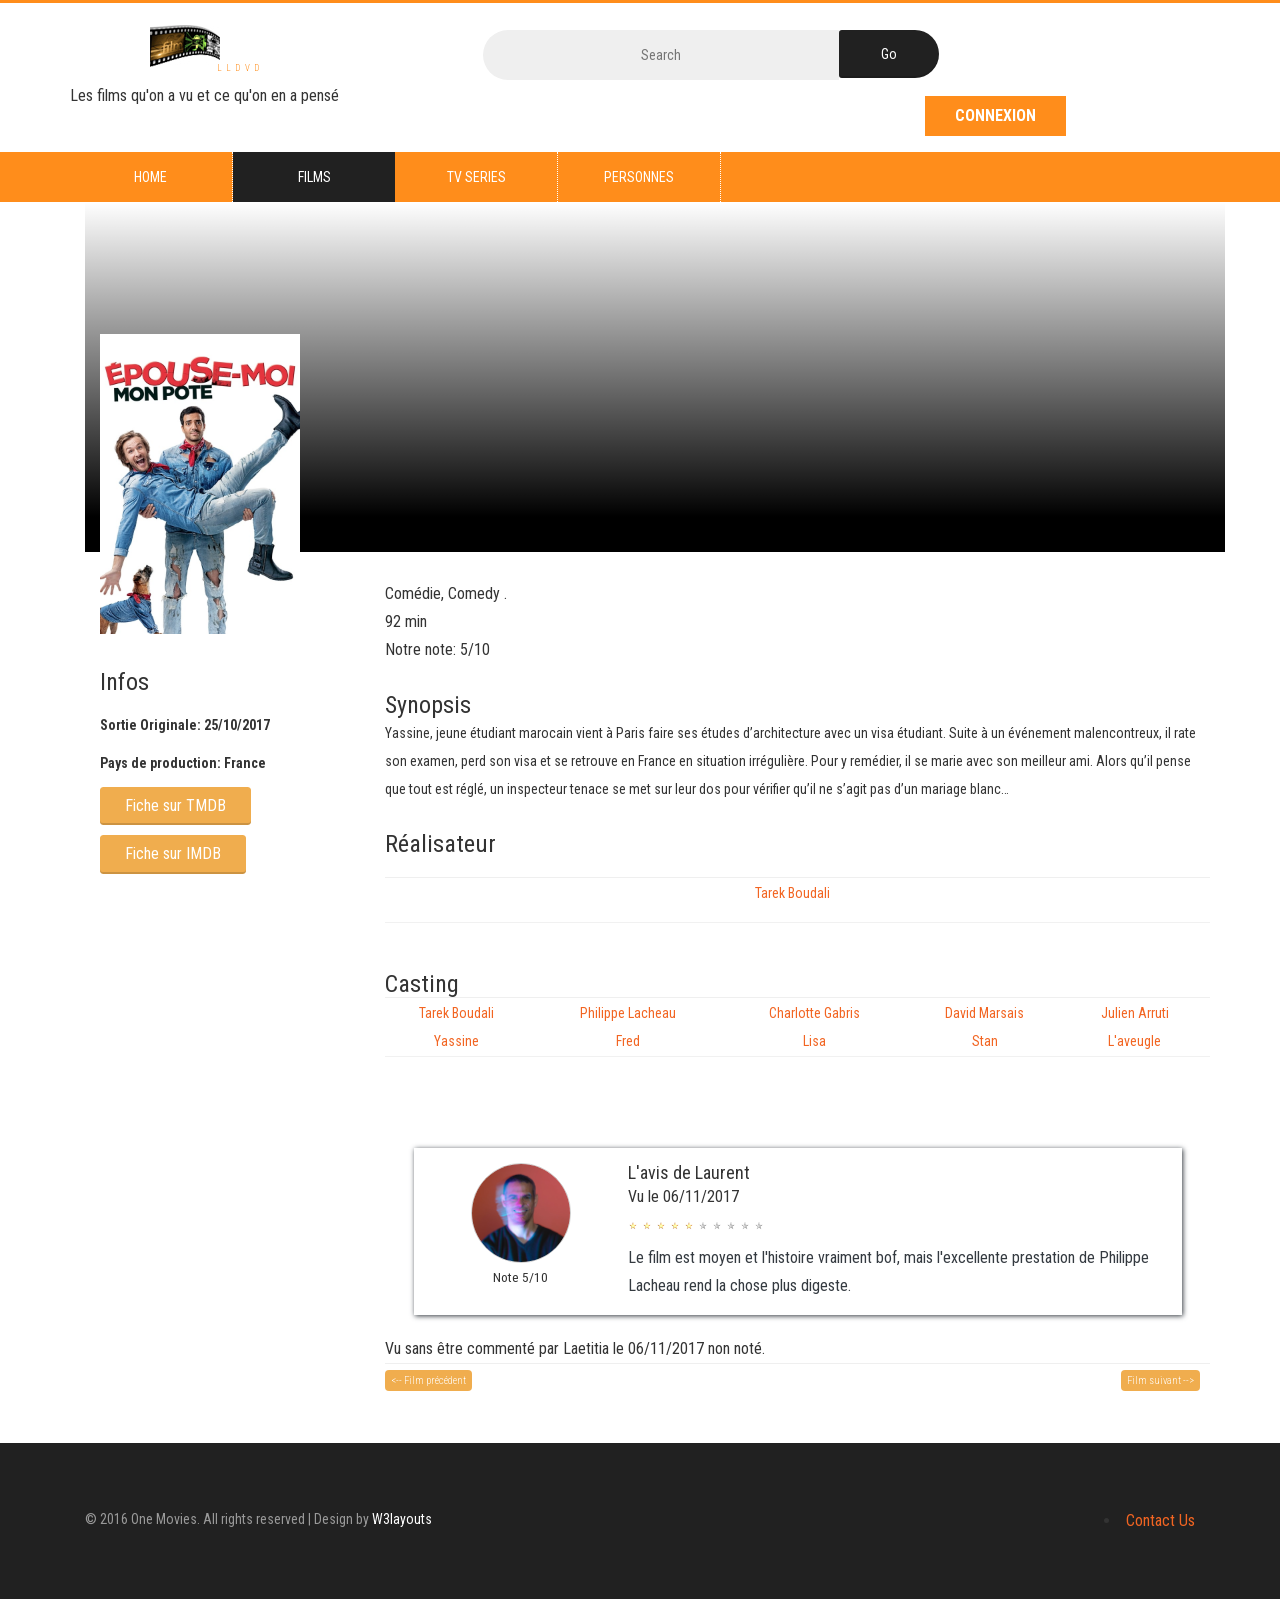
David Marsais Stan (984, 1027)
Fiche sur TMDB (175, 805)
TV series (476, 177)
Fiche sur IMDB (173, 853)
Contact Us (1160, 1520)
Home (150, 177)
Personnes (639, 177)
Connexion (995, 115)
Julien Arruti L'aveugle (1135, 1027)
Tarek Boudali (792, 893)
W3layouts (402, 1519)
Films (314, 177)
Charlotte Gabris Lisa (814, 1027)
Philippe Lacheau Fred (628, 1027)
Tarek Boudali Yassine (456, 1027)
